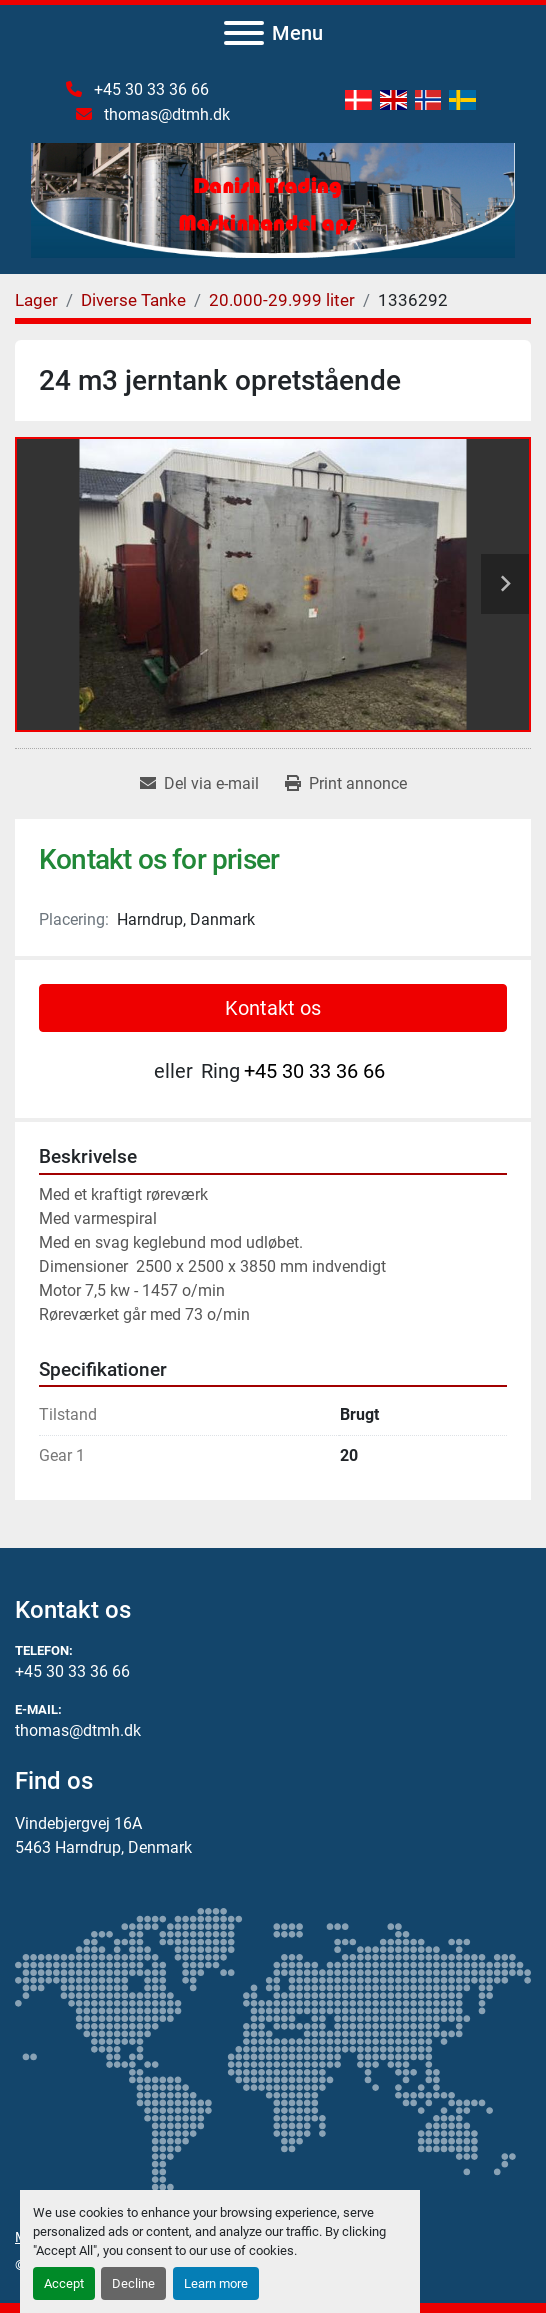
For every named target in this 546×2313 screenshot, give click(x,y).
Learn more (216, 2283)
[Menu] (244, 33)
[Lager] (36, 300)
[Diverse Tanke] (133, 300)
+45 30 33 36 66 (149, 89)
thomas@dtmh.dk (165, 114)
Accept (64, 2283)
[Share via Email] (199, 784)
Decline (133, 2283)
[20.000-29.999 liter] (282, 300)
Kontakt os (273, 1008)
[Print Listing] (346, 784)
